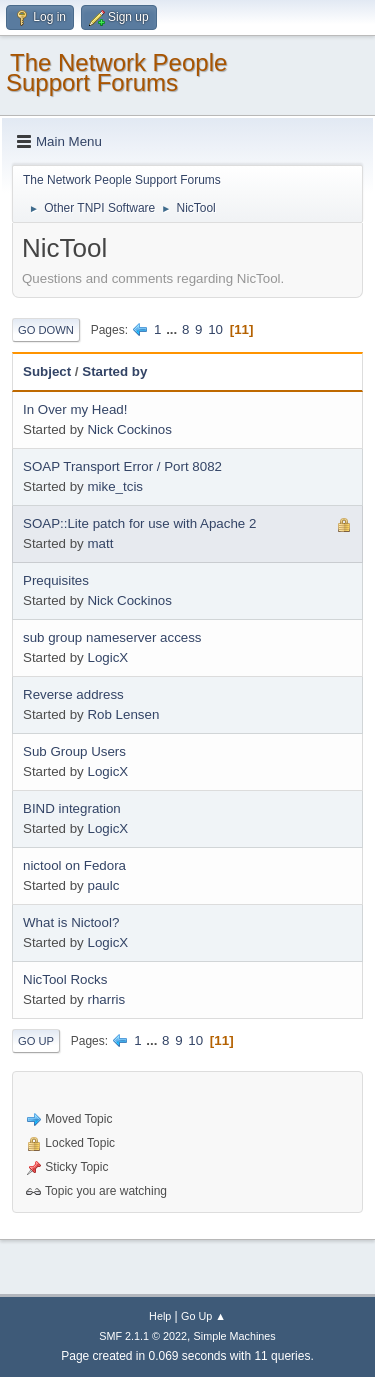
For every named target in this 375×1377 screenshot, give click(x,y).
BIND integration (72, 808)
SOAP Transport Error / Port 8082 (122, 466)
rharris (106, 999)
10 (215, 329)
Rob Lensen (123, 714)
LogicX (107, 657)
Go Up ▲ (203, 1316)
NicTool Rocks (65, 979)
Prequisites (56, 580)
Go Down (46, 330)
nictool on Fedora (74, 865)
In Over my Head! (75, 409)
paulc (103, 885)
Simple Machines (235, 1336)
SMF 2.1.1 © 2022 (143, 1336)
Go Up (36, 1041)
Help (160, 1316)
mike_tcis (115, 486)
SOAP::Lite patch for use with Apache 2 (139, 523)
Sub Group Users (74, 751)
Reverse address (73, 694)
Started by (114, 371)
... (173, 329)
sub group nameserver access (112, 637)
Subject (47, 371)
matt (100, 543)
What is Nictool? (71, 922)
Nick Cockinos (129, 429)
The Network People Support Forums (116, 72)
